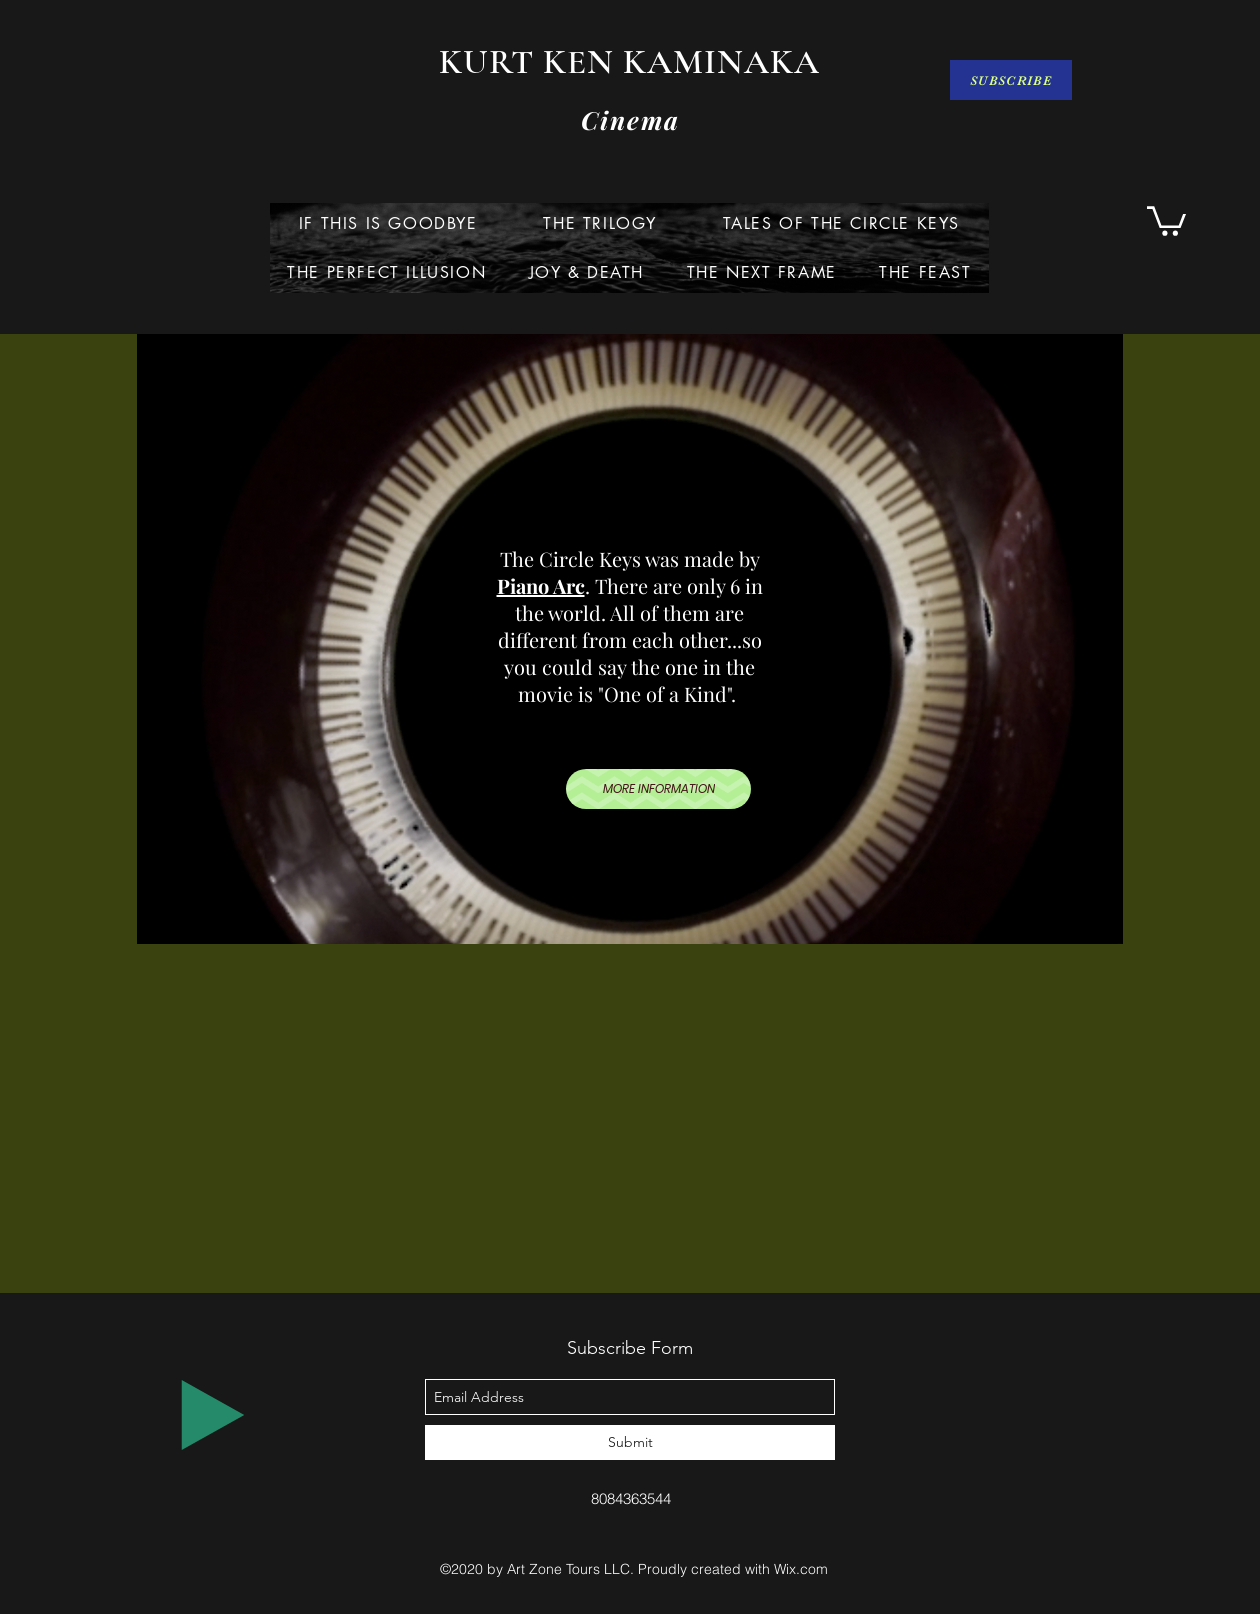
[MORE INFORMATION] (658, 789)
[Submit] (630, 1442)
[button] (1166, 219)
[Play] (213, 1415)
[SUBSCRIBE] (1011, 80)
